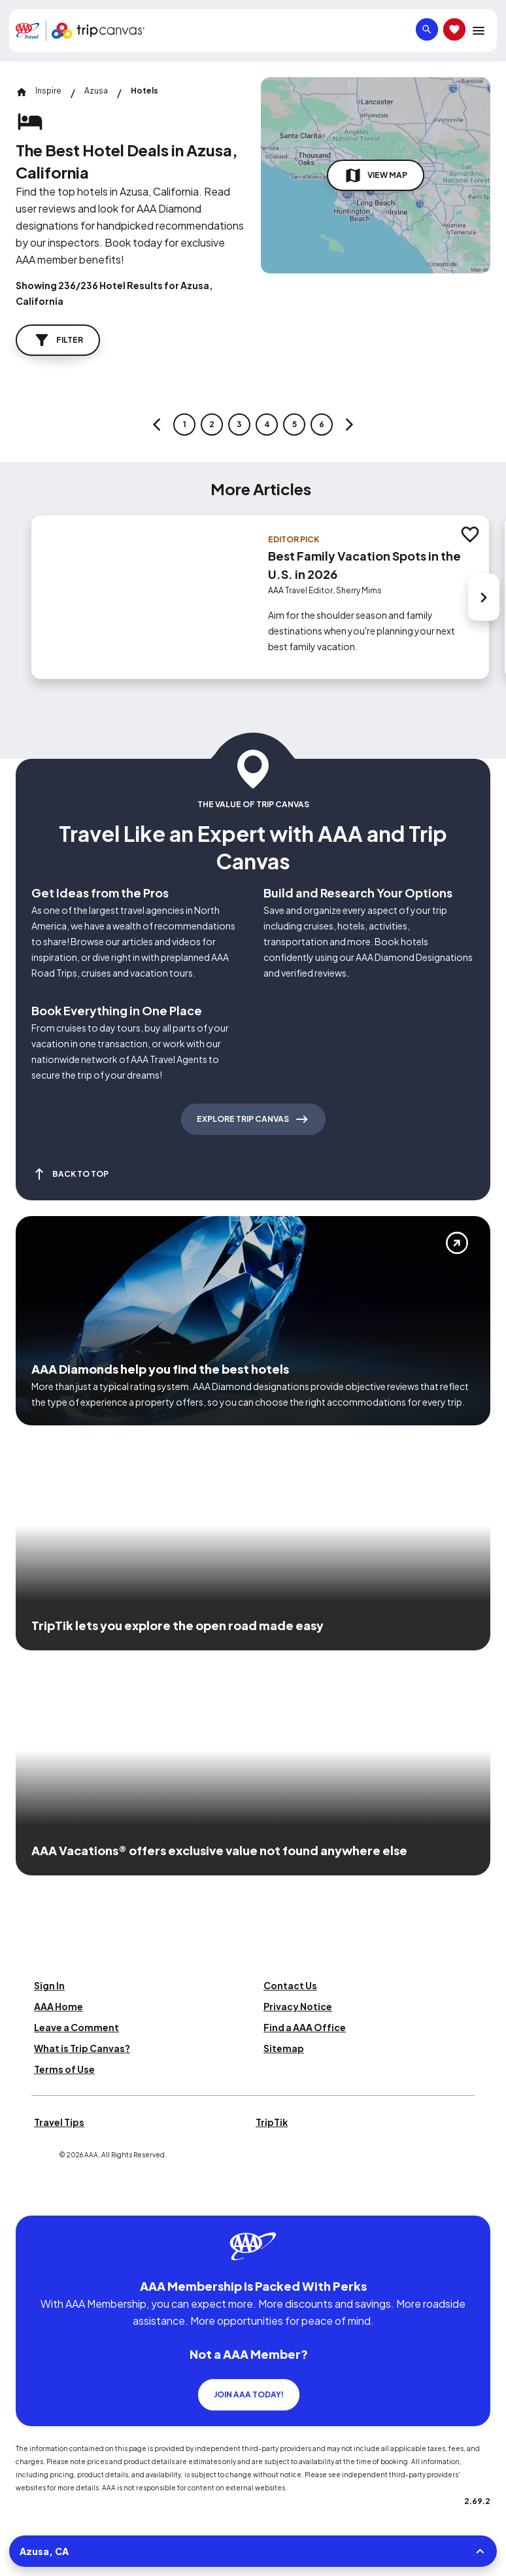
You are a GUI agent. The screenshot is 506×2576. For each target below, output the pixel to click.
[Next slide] (483, 597)
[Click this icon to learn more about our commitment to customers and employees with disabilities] (35, 2199)
